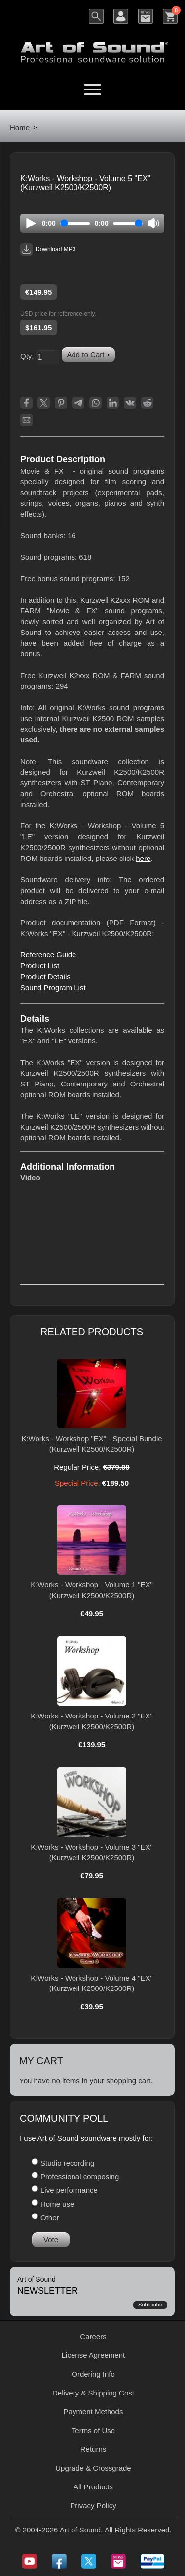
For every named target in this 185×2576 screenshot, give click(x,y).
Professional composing (79, 2176)
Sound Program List (53, 987)
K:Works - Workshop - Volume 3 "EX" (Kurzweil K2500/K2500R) (92, 1852)
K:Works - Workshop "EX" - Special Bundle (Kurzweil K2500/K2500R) (91, 1443)
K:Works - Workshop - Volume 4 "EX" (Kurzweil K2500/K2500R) (92, 1983)
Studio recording (67, 2163)
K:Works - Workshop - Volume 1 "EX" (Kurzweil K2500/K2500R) (92, 1590)
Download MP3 (47, 249)
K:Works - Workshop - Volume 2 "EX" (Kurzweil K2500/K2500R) (92, 1721)
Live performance (69, 2190)
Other (49, 2218)
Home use (57, 2204)
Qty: (27, 356)
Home (20, 127)
